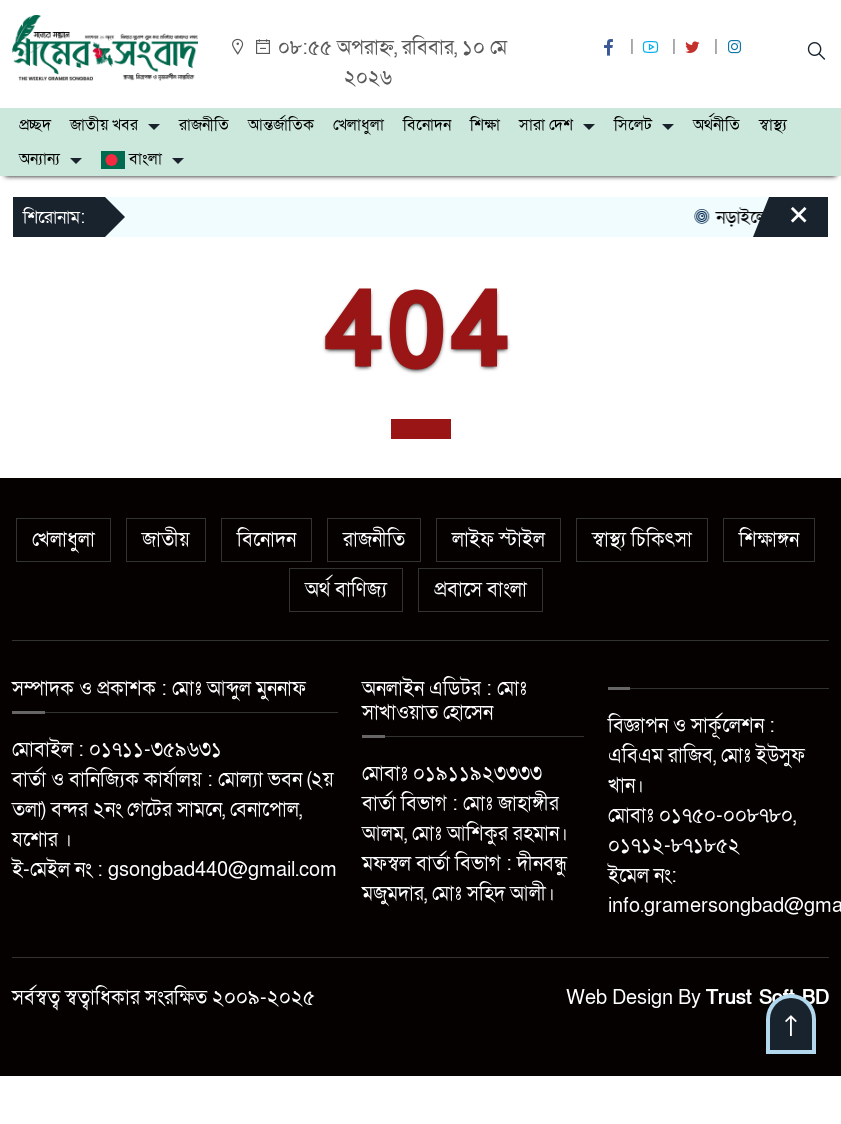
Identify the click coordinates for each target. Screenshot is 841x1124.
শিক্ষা (485, 125)
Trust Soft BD (767, 998)
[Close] (781, 224)
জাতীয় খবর (104, 125)
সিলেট (633, 125)
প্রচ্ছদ (35, 125)
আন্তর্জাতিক (281, 125)
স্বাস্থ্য (773, 125)
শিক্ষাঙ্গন (769, 540)
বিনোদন (427, 125)
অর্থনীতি (716, 125)
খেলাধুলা (358, 125)
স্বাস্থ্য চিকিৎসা (642, 540)
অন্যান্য (39, 159)
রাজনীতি (204, 125)
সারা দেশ (546, 125)
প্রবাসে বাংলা (480, 590)
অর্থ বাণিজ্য (346, 590)
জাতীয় (166, 540)
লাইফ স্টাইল (498, 540)
